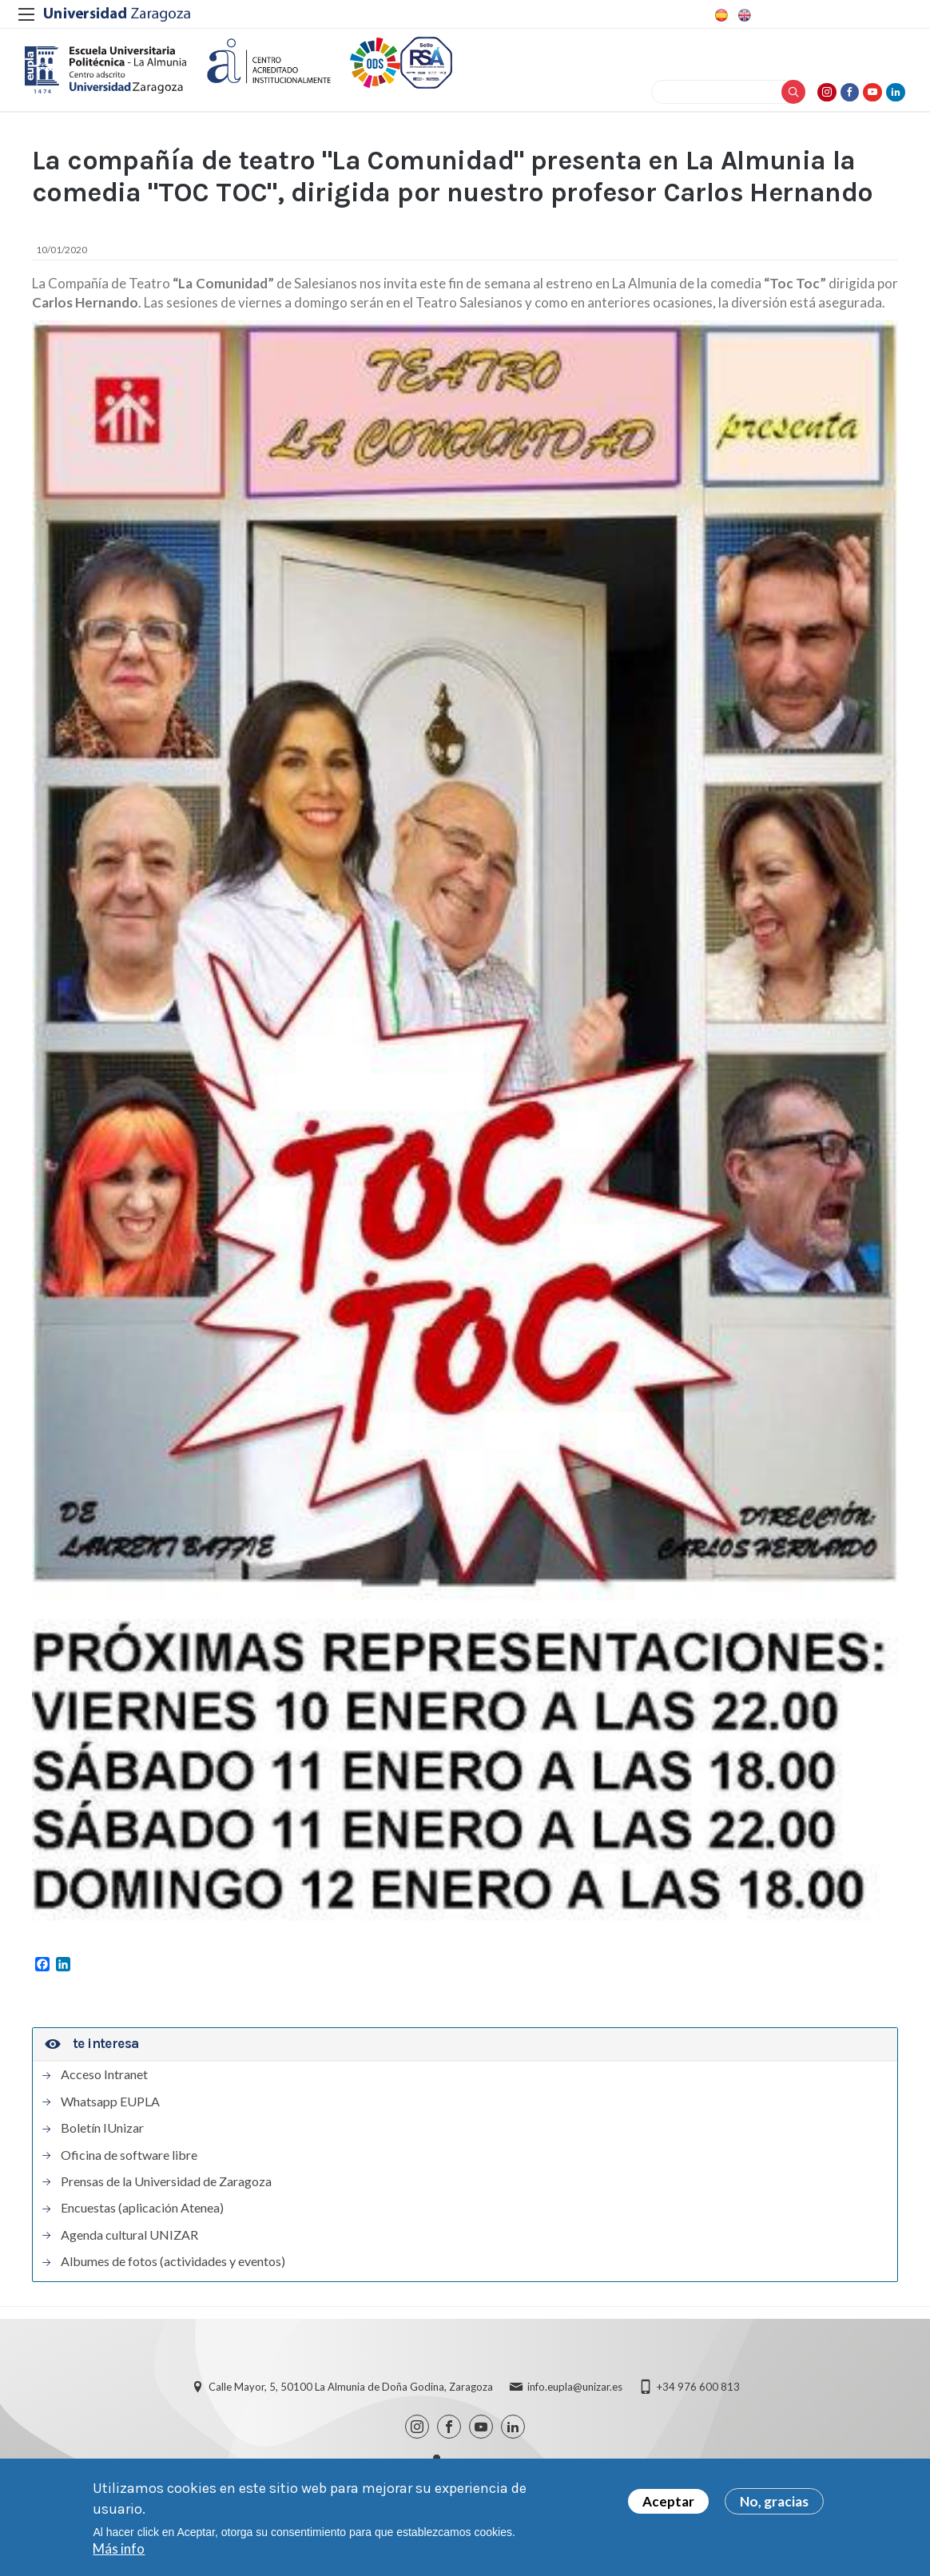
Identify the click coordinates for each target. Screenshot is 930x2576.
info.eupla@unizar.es (574, 2405)
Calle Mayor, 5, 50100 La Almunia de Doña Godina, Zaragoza (351, 2405)
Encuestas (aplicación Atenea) (142, 2226)
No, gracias (774, 2501)
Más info (119, 2548)
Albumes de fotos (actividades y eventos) (173, 2279)
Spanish (720, 15)
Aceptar (668, 2501)
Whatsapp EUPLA (110, 2120)
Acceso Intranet (104, 2093)
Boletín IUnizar (102, 2146)
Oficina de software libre (129, 2173)
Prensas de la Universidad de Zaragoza (166, 2200)
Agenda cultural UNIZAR (129, 2253)
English (743, 15)
